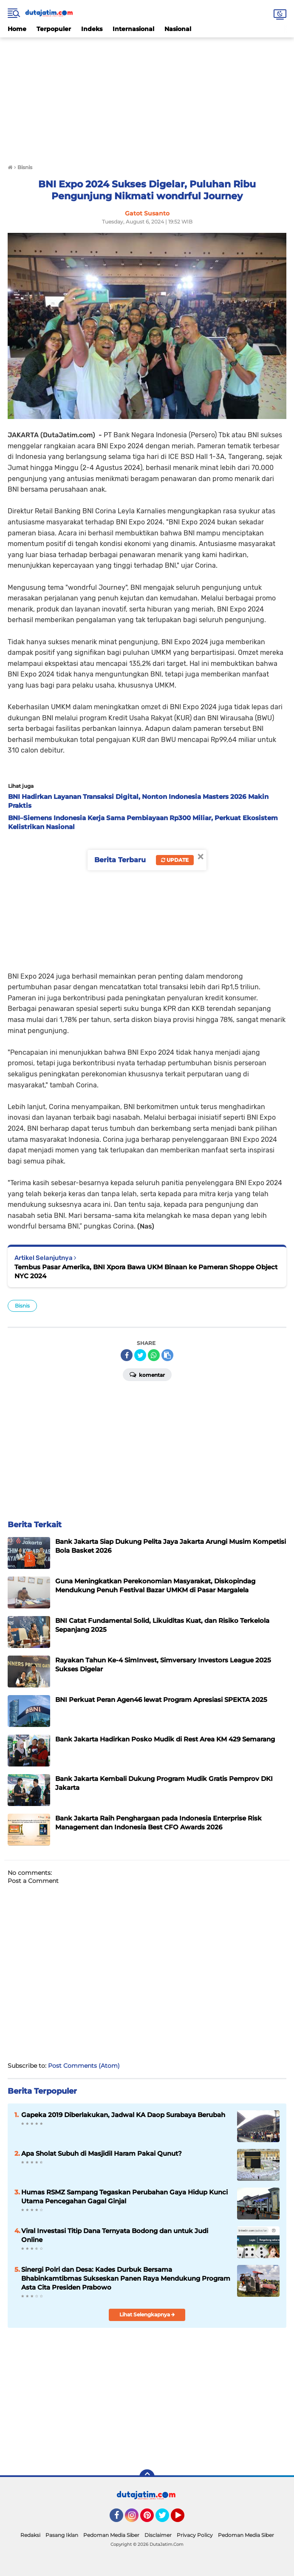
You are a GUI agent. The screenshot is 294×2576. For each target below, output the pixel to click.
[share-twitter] (140, 1355)
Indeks (91, 29)
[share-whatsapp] (154, 1355)
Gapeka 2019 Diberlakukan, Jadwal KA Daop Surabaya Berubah (123, 2115)
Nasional (177, 29)
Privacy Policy (195, 2535)
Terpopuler (54, 29)
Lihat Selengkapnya (147, 2314)
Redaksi (30, 2535)
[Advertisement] (147, 96)
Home (17, 29)
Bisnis (22, 1305)
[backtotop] (147, 2477)
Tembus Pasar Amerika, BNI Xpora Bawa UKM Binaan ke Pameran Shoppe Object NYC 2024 (145, 1271)
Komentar (147, 1374)
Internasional (133, 29)
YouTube (183, 2519)
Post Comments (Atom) (84, 2065)
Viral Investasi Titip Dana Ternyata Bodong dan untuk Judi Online (114, 2235)
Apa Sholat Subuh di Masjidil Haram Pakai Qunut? (101, 2153)
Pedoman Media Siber (111, 2535)
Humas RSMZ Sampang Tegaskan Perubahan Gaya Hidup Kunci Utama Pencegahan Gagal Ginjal (124, 2196)
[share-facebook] (127, 1355)
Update (175, 860)
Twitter (166, 2519)
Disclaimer (158, 2535)
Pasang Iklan (61, 2535)
